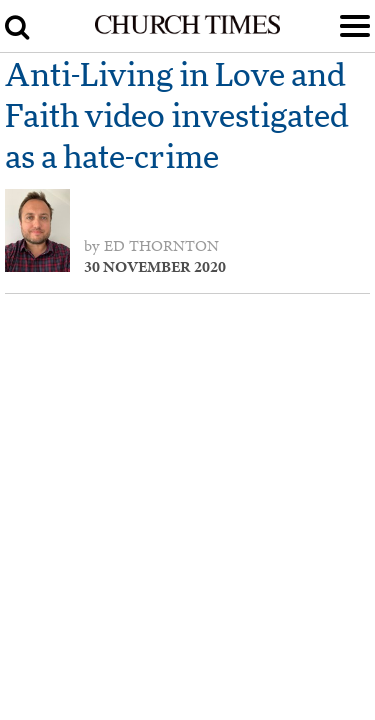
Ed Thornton (161, 246)
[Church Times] (187, 30)
